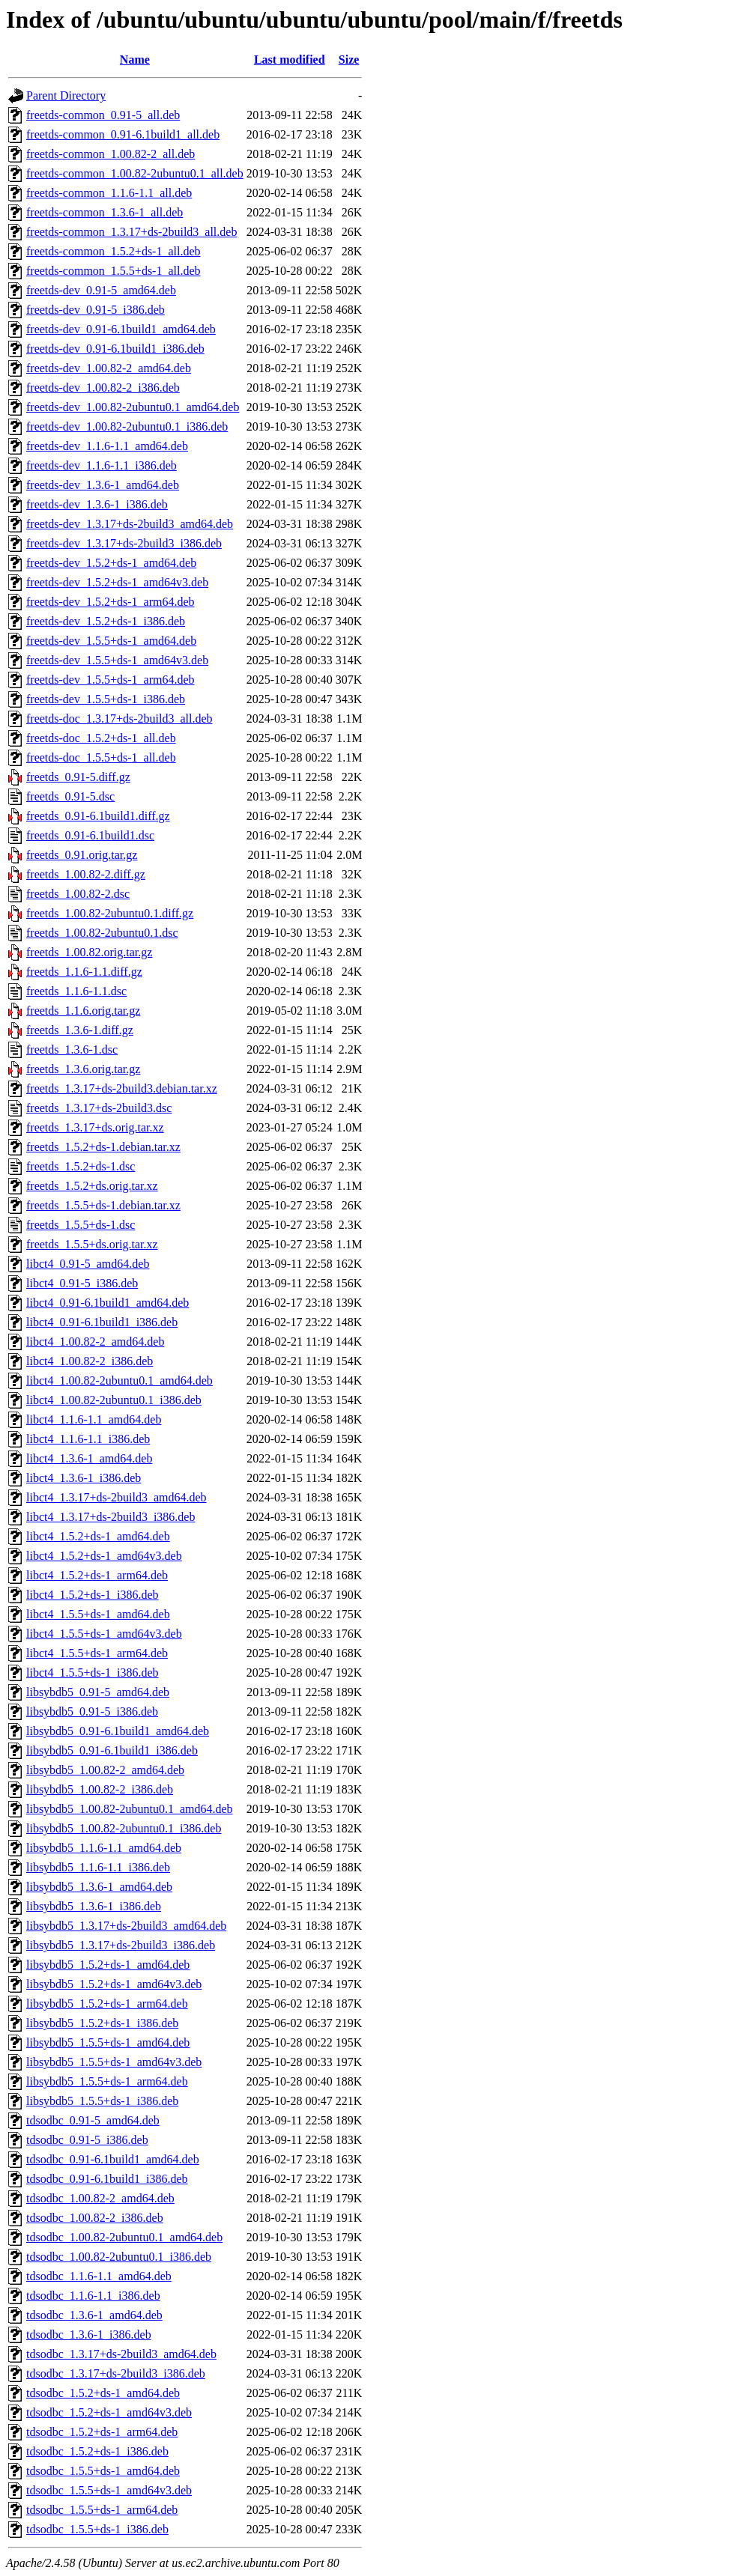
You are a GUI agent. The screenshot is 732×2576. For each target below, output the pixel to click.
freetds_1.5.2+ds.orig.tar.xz (92, 1185)
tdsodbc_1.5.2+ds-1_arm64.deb (102, 2431)
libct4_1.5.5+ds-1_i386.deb (92, 1672)
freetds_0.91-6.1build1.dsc (90, 835)
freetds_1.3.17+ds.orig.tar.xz (95, 1127)
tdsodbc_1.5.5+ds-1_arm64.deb (102, 2509)
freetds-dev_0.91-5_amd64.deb (101, 290)
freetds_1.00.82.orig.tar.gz (89, 952)
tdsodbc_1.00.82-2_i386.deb (94, 2217)
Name (135, 59)
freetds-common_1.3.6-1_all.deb (104, 212)
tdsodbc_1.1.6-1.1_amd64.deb (99, 2276)
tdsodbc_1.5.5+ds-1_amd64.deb (103, 2470)
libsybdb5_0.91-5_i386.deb (92, 1711)
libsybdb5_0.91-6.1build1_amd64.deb (117, 1731)
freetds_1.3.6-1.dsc (72, 1049)
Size (349, 59)
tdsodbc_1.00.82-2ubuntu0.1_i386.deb (118, 2256)
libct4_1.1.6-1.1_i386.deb (88, 1439)
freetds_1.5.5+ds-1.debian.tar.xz (103, 1205)
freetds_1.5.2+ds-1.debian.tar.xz (103, 1146)
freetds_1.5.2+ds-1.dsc (80, 1166)
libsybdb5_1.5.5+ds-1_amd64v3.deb (114, 2062)
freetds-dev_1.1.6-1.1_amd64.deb (107, 446)
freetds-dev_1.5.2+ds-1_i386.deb (105, 621)
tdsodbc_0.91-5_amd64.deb (93, 2120)
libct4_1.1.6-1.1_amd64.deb (93, 1419)
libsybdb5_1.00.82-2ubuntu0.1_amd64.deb (129, 1808)
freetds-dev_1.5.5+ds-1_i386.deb (105, 699)
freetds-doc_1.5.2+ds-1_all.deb (101, 738)
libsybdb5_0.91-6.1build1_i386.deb (112, 1750)
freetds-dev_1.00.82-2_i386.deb (103, 387)
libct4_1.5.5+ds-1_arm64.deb (97, 1653)
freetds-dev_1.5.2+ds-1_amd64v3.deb (117, 582)
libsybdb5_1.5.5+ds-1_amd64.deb (108, 2042)
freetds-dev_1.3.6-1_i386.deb (97, 504)
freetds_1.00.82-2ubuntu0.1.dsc (102, 932)
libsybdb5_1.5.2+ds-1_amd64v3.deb (114, 1984)
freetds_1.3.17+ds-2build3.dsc (99, 1108)
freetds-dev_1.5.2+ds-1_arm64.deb (110, 601)
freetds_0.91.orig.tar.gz (81, 854)
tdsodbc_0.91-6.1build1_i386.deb (107, 2178)
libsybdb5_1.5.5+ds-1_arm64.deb (107, 2081)
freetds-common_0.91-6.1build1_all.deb (123, 134)
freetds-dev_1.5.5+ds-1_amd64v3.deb (117, 660)
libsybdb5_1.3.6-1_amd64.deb (99, 1886)
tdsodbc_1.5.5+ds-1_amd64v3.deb (109, 2490)
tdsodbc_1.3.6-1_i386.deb (88, 2334)
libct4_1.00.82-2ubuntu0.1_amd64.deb (119, 1380)
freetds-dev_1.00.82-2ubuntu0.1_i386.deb (127, 426)
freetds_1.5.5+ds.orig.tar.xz (92, 1244)
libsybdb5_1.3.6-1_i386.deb (93, 1906)
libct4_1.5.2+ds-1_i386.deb (92, 1594)
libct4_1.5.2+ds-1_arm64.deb (97, 1575)
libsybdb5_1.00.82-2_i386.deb (99, 1789)
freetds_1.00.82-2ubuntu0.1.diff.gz (109, 913)
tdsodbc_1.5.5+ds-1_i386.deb (97, 2529)
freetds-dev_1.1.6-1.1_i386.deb (101, 465)
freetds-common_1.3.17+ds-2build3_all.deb (131, 231)
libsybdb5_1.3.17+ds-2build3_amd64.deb (126, 1925)
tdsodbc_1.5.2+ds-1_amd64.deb (103, 2393)
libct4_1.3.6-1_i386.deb (83, 1477)
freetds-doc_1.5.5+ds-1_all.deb (101, 757)
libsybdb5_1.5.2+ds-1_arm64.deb (107, 2003)
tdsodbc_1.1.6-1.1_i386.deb (93, 2295)
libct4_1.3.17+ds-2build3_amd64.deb (116, 1497)
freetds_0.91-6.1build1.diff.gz (98, 815)
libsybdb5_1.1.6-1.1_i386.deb (98, 1867)
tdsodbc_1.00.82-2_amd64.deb (100, 2198)
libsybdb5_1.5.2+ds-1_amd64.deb (108, 1964)
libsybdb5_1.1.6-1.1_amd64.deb (103, 1847)
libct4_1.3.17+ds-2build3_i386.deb (110, 1516)
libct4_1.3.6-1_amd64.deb (89, 1458)
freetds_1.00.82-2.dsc (78, 893)
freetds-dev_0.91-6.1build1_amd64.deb (121, 329)
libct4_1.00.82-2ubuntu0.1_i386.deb (114, 1400)
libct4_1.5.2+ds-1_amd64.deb (98, 1536)
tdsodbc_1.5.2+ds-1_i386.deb (97, 2451)
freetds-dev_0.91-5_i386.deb (95, 309)
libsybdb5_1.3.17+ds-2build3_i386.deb (120, 1945)
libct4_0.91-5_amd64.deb (87, 1263)
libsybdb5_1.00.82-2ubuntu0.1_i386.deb (123, 1828)
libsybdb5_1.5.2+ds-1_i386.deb (102, 2023)
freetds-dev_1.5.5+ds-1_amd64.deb (111, 640)
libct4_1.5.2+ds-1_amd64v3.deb (104, 1555)
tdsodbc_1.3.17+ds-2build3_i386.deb (115, 2373)
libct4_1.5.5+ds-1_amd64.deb (98, 1614)
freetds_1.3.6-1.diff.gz (79, 1030)
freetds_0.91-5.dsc (70, 796)
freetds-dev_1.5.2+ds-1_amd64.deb (111, 562)
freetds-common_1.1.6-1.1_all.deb (109, 192)
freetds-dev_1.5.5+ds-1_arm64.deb (110, 679)
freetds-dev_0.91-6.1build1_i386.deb (115, 348)
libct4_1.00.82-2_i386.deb (89, 1361)
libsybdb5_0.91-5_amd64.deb (97, 1692)
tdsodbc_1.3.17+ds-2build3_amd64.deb (121, 2354)
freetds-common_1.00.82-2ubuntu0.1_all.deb (135, 173)
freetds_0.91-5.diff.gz (78, 777)
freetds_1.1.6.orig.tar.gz (83, 1010)
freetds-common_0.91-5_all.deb (103, 115)
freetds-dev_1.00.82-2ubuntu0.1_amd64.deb (132, 407)
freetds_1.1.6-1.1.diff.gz (84, 971)
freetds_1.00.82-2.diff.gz (85, 874)
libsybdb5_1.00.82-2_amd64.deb (105, 1770)
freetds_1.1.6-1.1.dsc (76, 991)
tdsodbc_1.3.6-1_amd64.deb (94, 2315)
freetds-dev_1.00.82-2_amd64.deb (108, 368)
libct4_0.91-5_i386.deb (82, 1283)
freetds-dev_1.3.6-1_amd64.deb (102, 485)
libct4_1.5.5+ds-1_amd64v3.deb (104, 1633)
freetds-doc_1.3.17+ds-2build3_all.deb (119, 718)
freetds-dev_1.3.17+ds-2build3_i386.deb (124, 543)
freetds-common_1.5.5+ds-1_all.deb (113, 270)
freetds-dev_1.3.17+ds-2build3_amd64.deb (129, 523)
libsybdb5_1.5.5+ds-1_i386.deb (102, 2100)
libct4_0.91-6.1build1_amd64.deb (107, 1302)
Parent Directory (66, 95)
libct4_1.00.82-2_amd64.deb (95, 1341)
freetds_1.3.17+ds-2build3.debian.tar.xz (121, 1088)
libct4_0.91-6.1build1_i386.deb (102, 1322)
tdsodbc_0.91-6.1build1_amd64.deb (112, 2159)
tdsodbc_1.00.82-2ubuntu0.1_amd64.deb (124, 2237)
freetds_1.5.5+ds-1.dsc (80, 1224)
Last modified (289, 59)
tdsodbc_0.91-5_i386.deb (87, 2139)
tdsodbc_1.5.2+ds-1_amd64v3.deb (109, 2412)
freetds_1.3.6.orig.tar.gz (83, 1069)
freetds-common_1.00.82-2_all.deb (110, 154)
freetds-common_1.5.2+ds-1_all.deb (113, 251)
